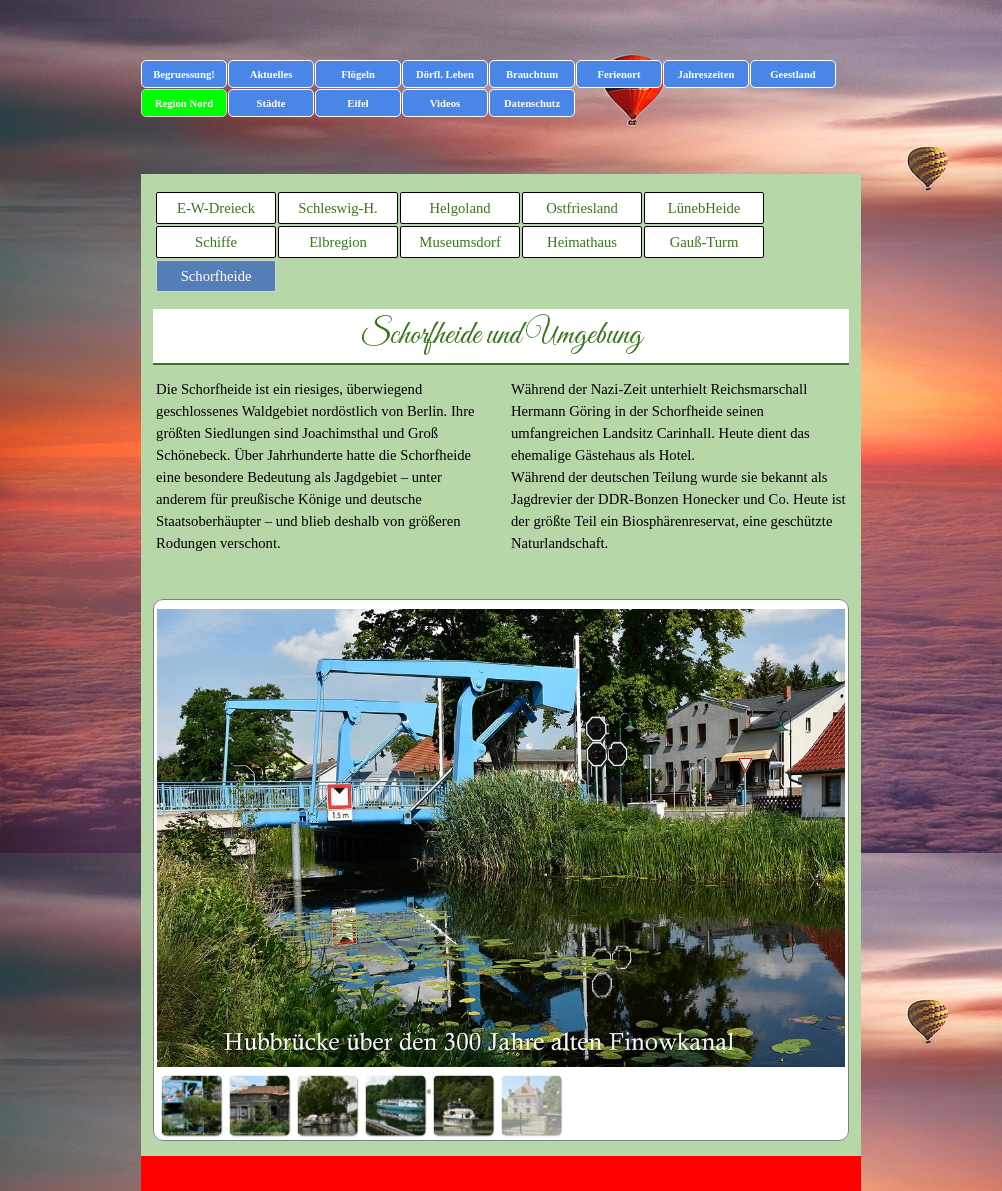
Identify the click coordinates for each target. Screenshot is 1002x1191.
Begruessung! (184, 74)
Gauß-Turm (704, 242)
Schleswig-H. (337, 208)
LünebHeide (704, 208)
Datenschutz (532, 103)
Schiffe (216, 242)
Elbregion (338, 242)
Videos (445, 103)
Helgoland (460, 208)
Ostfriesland (582, 208)
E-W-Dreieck (216, 208)
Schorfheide (216, 276)
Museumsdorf (459, 242)
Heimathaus (582, 242)
